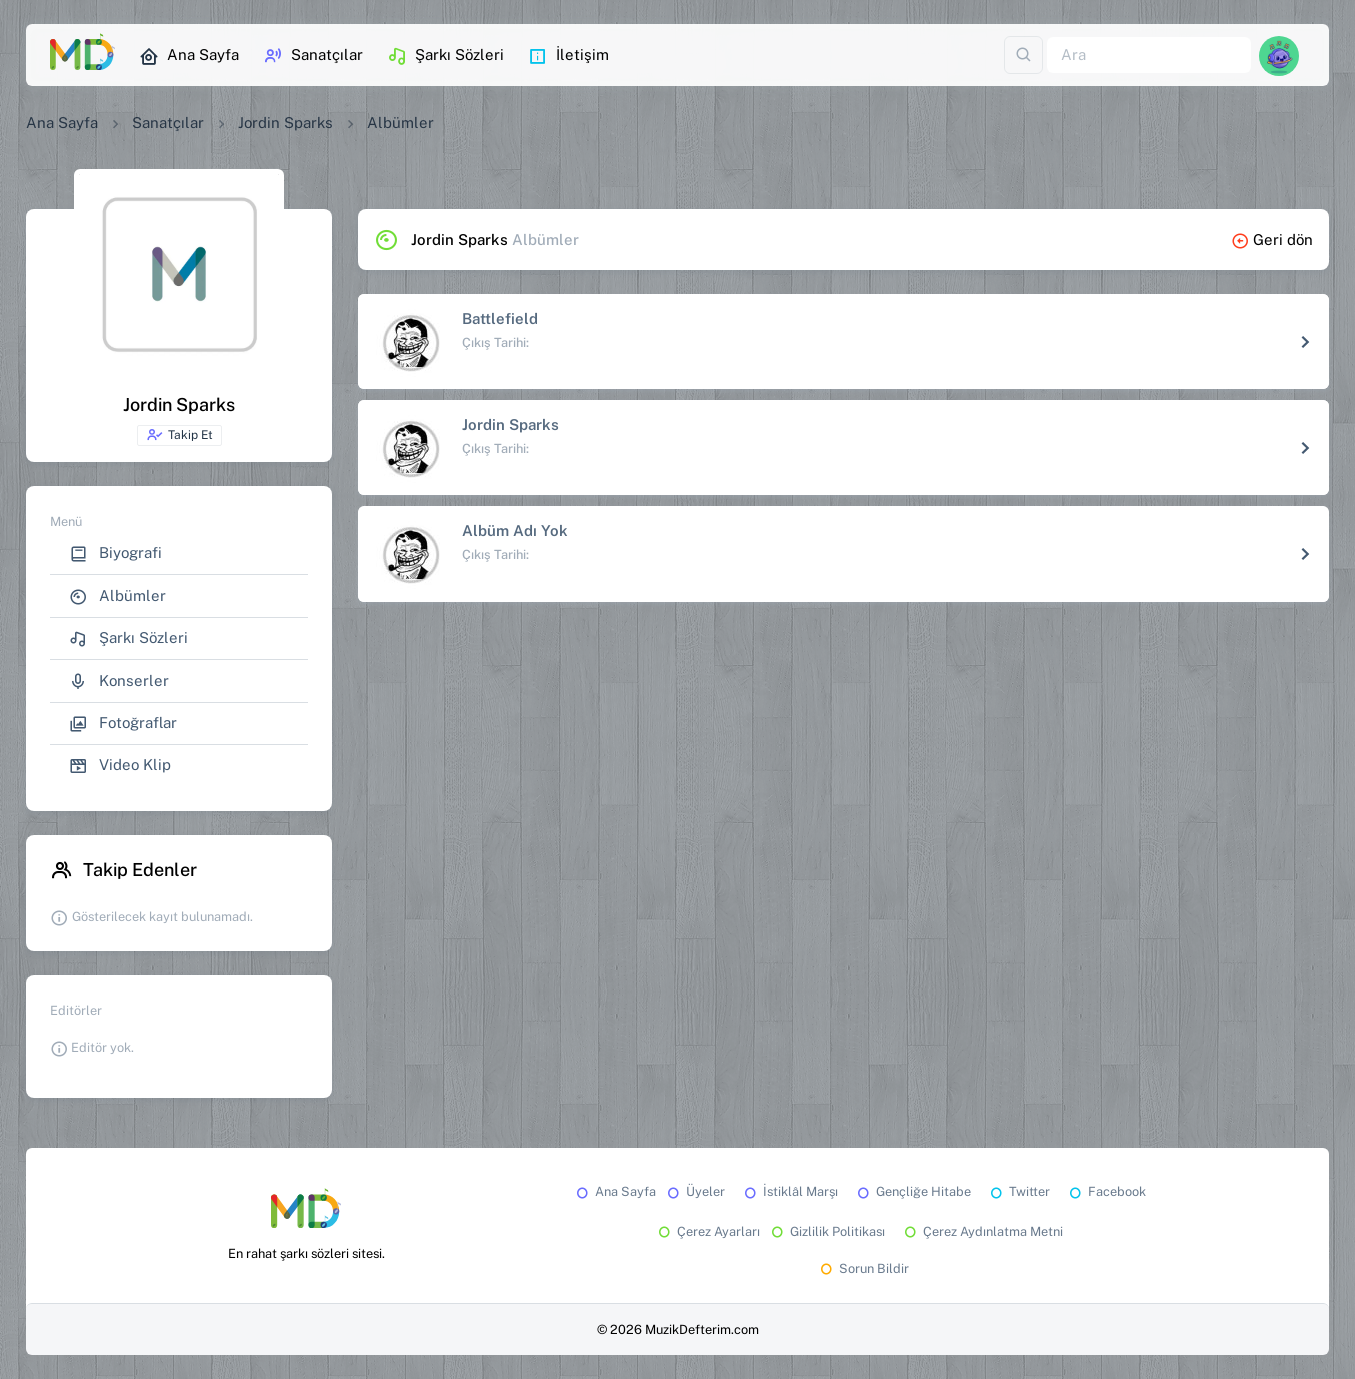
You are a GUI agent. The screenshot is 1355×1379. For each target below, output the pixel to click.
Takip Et (179, 435)
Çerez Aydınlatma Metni (982, 1231)
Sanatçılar (313, 56)
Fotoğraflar (123, 723)
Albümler (117, 596)
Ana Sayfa (189, 56)
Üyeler (694, 1191)
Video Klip (120, 765)
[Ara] (1149, 55)
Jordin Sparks (285, 122)
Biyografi (115, 553)
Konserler (119, 681)
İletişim (568, 56)
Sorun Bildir (863, 1268)
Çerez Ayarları (707, 1231)
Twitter (1018, 1191)
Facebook (1106, 1191)
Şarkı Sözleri (445, 56)
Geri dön (1272, 239)
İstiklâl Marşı (789, 1191)
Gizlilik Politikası (826, 1231)
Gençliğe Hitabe (912, 1191)
